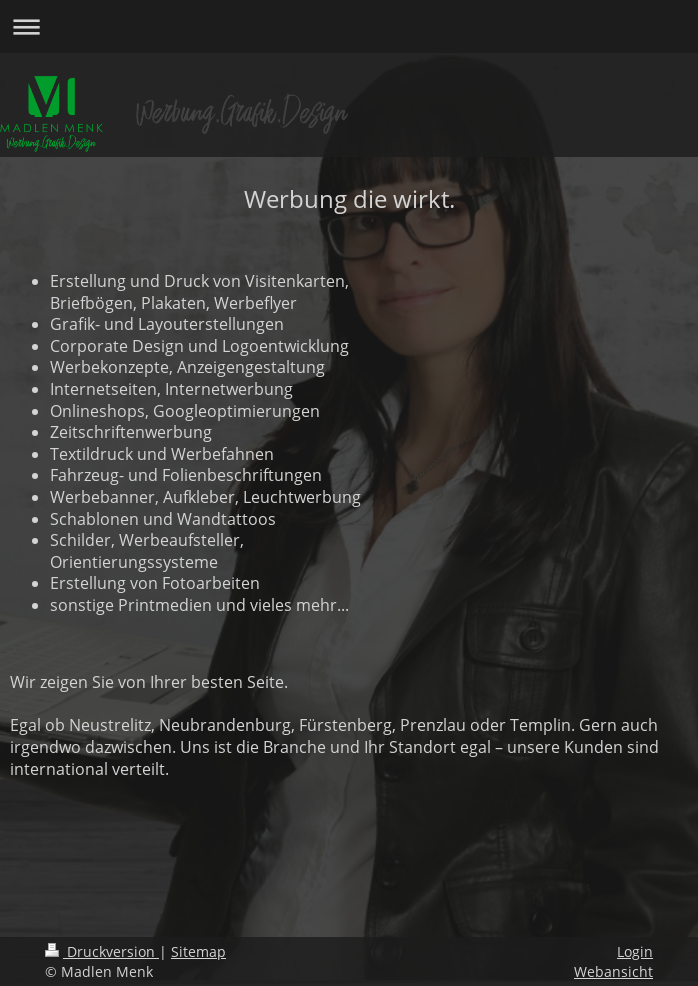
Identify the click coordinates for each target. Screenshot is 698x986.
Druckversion (102, 951)
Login (635, 951)
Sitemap (198, 951)
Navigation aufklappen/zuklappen (349, 26)
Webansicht (613, 971)
